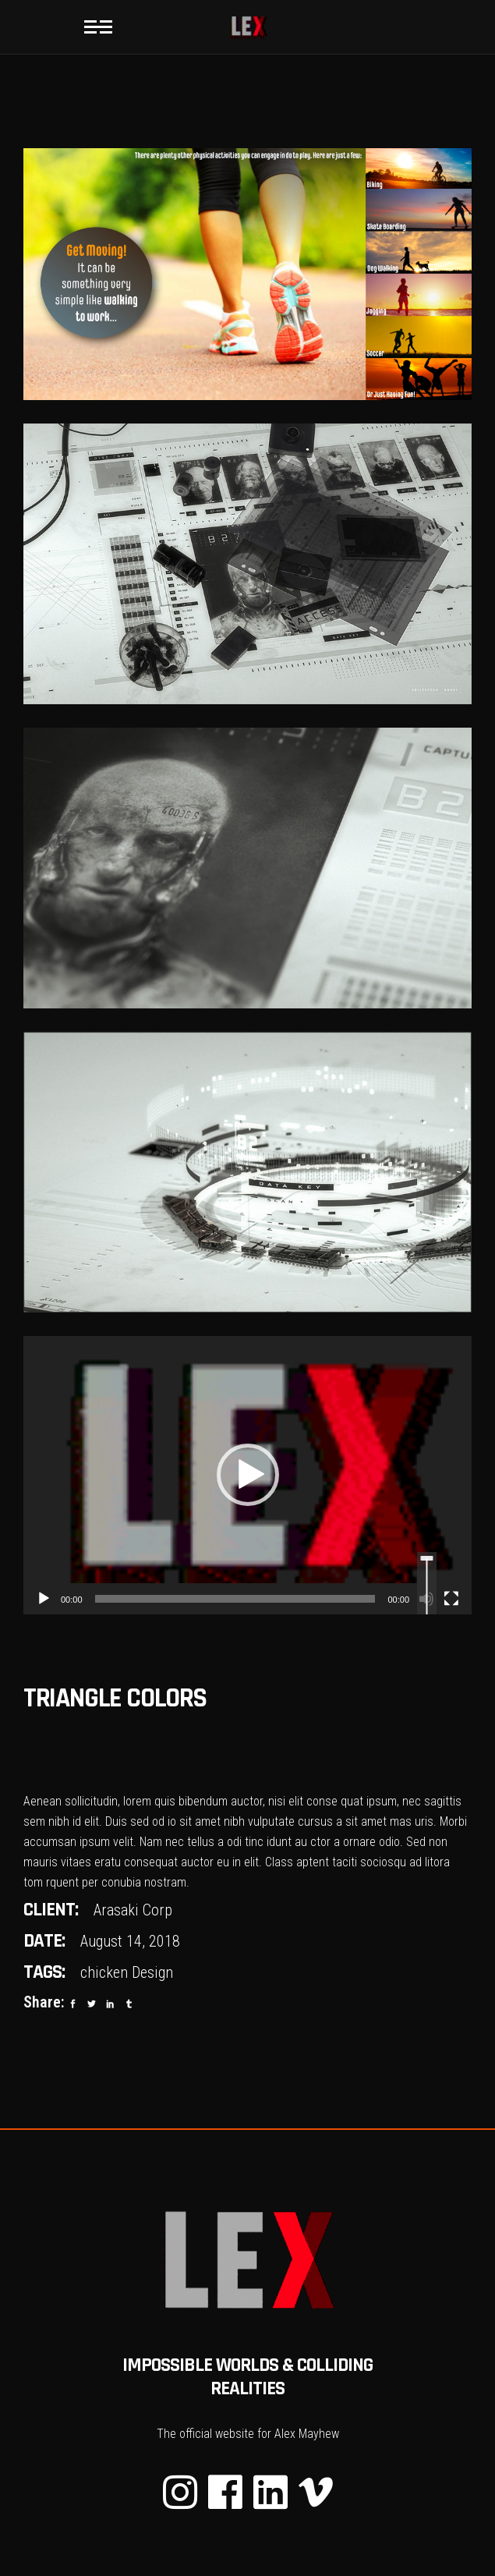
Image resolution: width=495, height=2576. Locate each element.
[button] (248, 1475)
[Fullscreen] (451, 1599)
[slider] (235, 1599)
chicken (104, 1972)
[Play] (43, 1599)
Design (152, 1972)
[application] (247, 1475)
